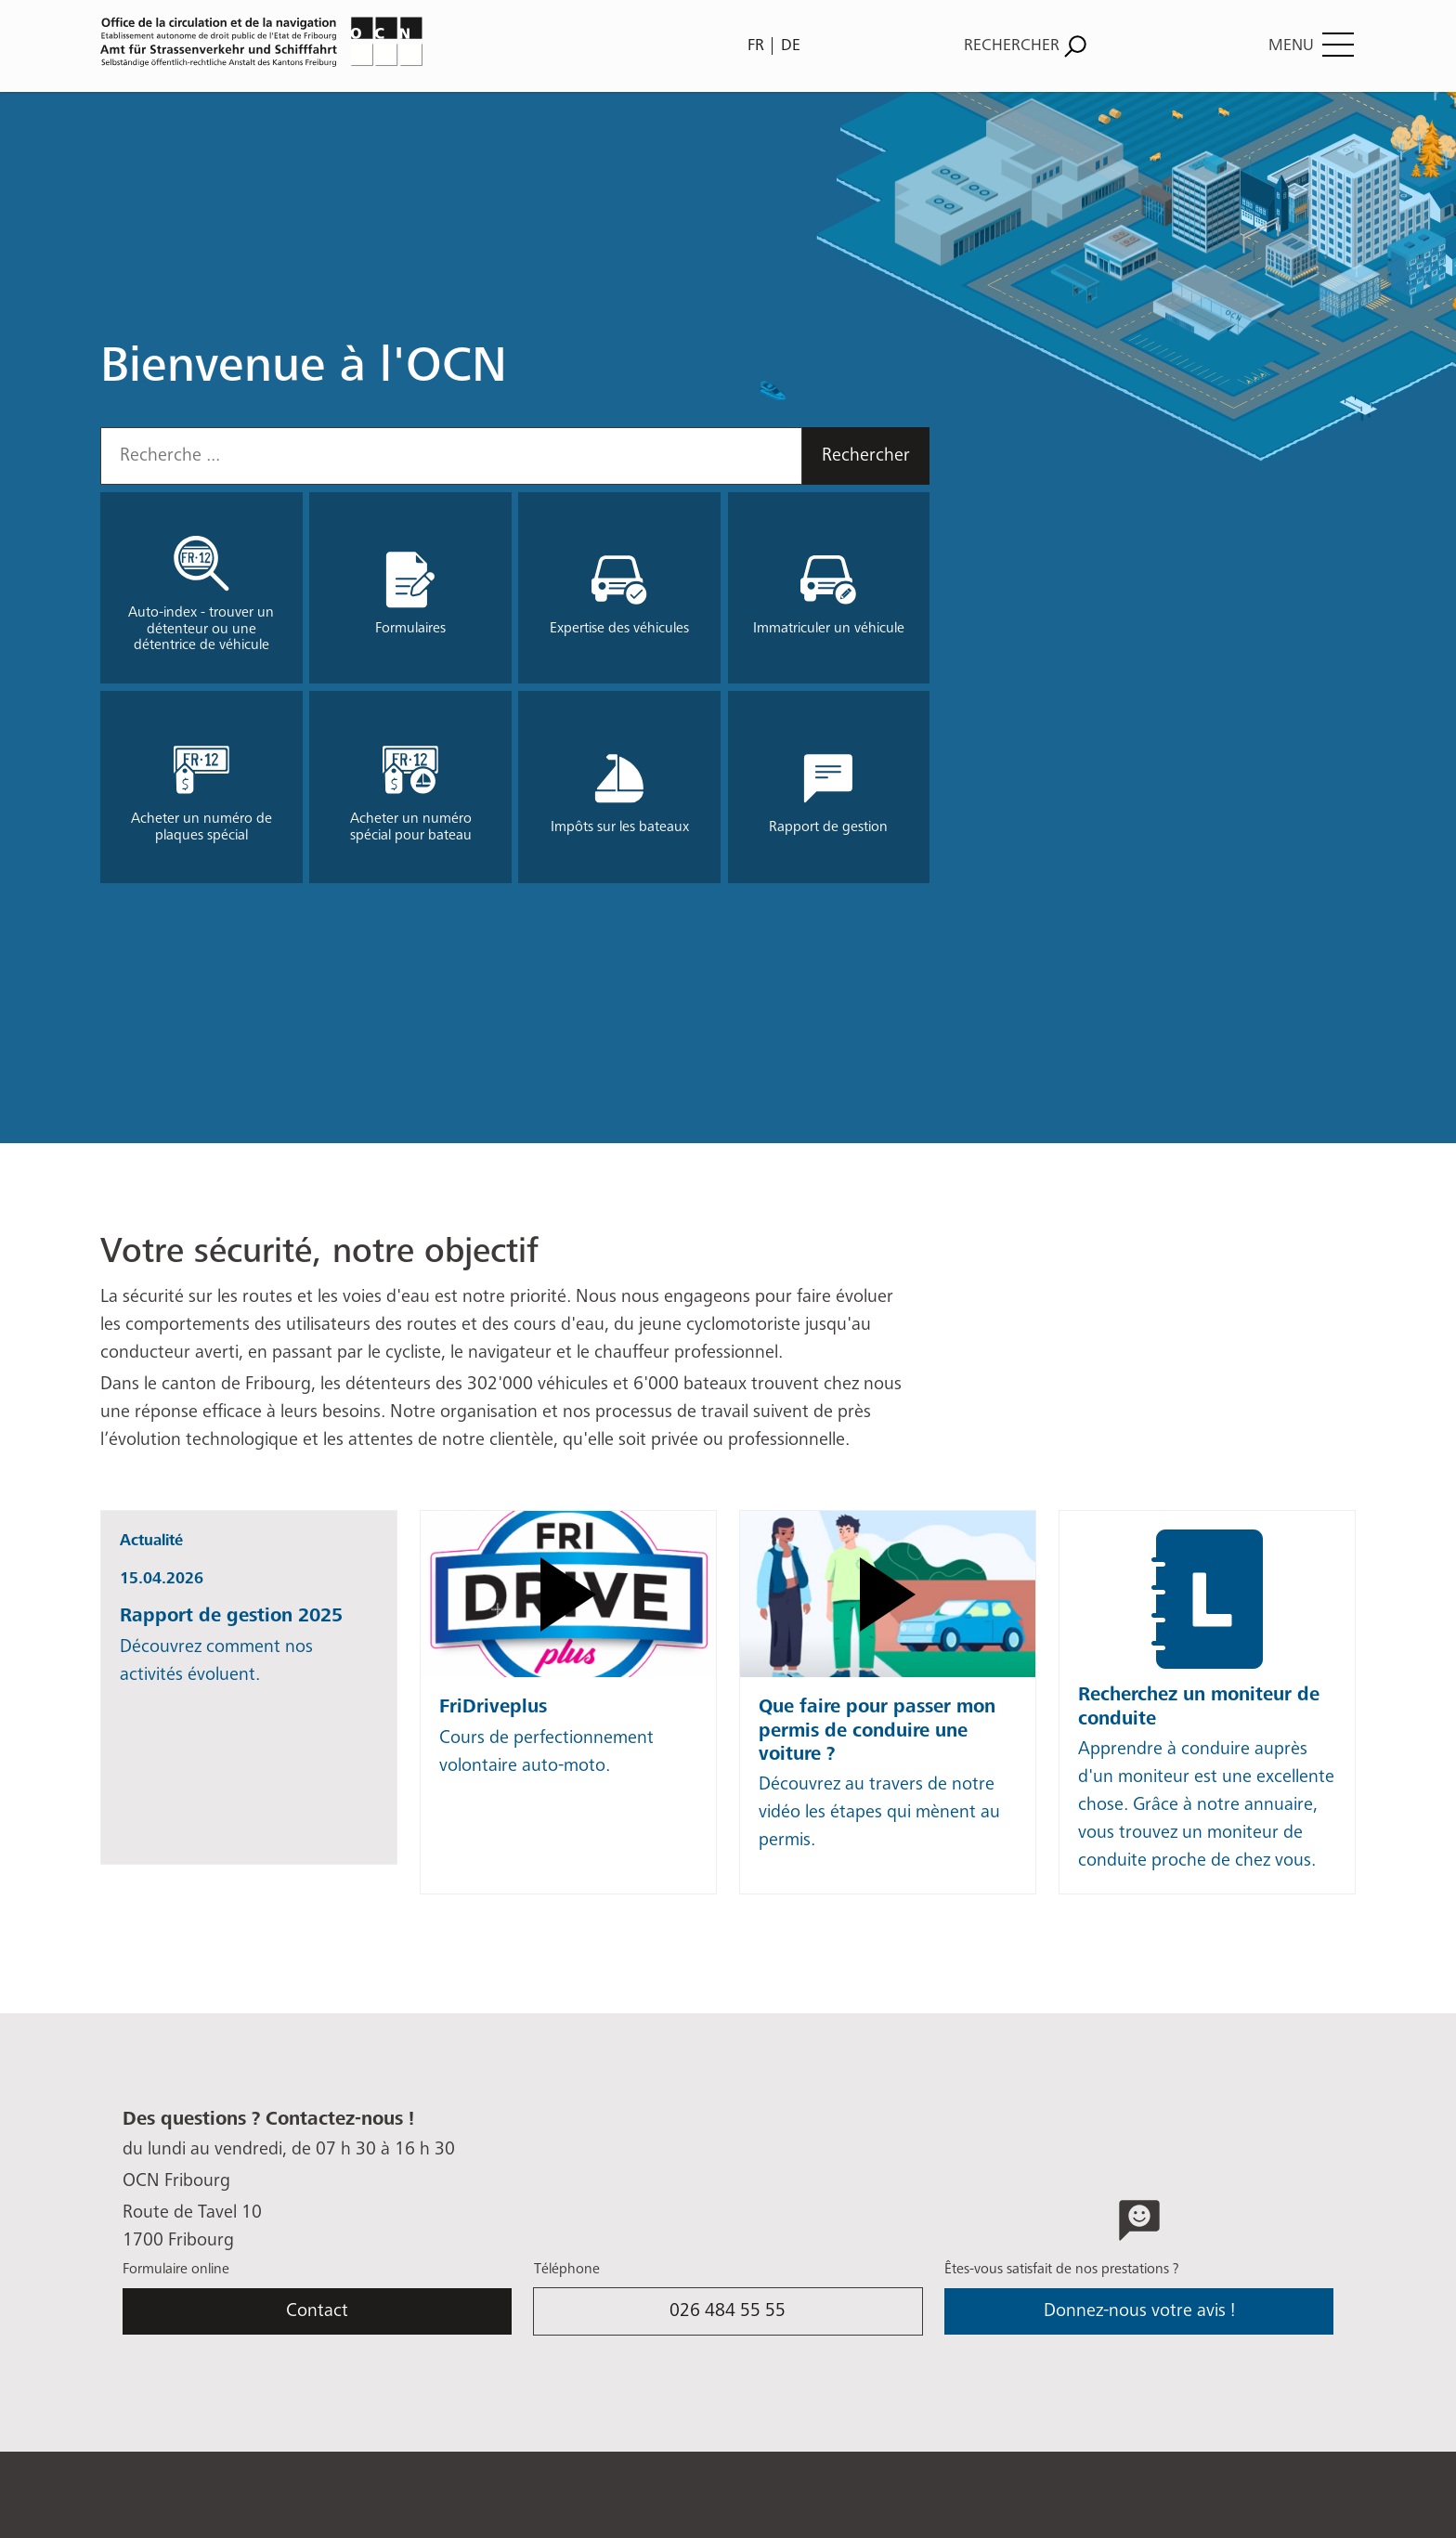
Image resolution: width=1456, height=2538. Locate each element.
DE (790, 45)
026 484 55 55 (728, 2311)
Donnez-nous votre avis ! (1139, 2311)
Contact (317, 2311)
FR (756, 45)
